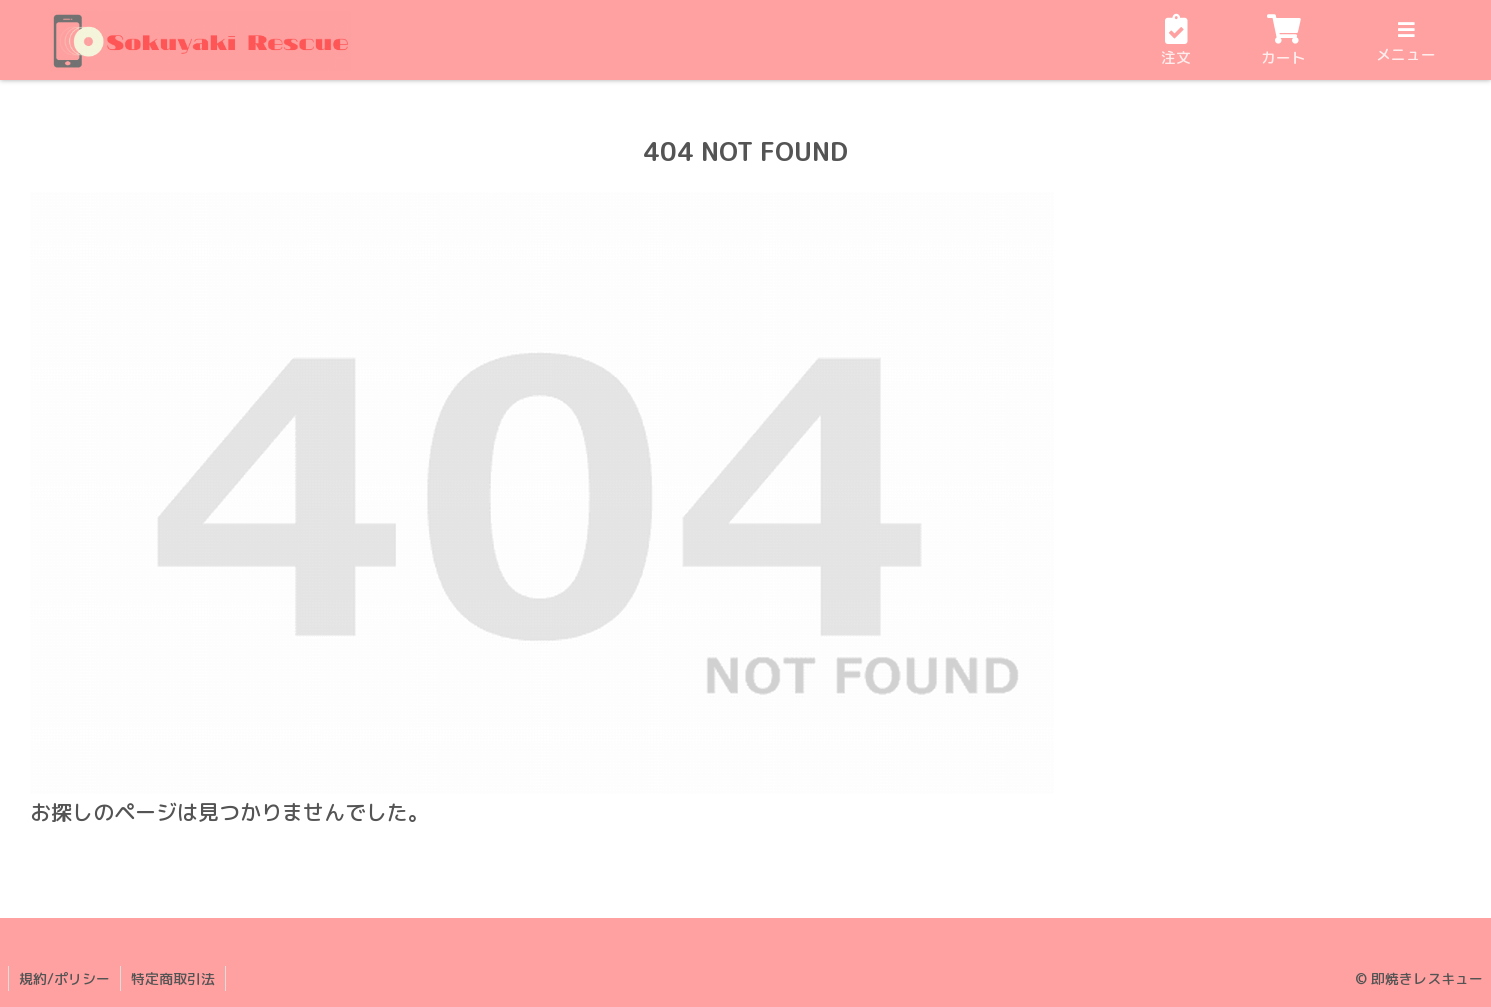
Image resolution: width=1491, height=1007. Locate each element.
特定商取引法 (173, 978)
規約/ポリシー (64, 978)
